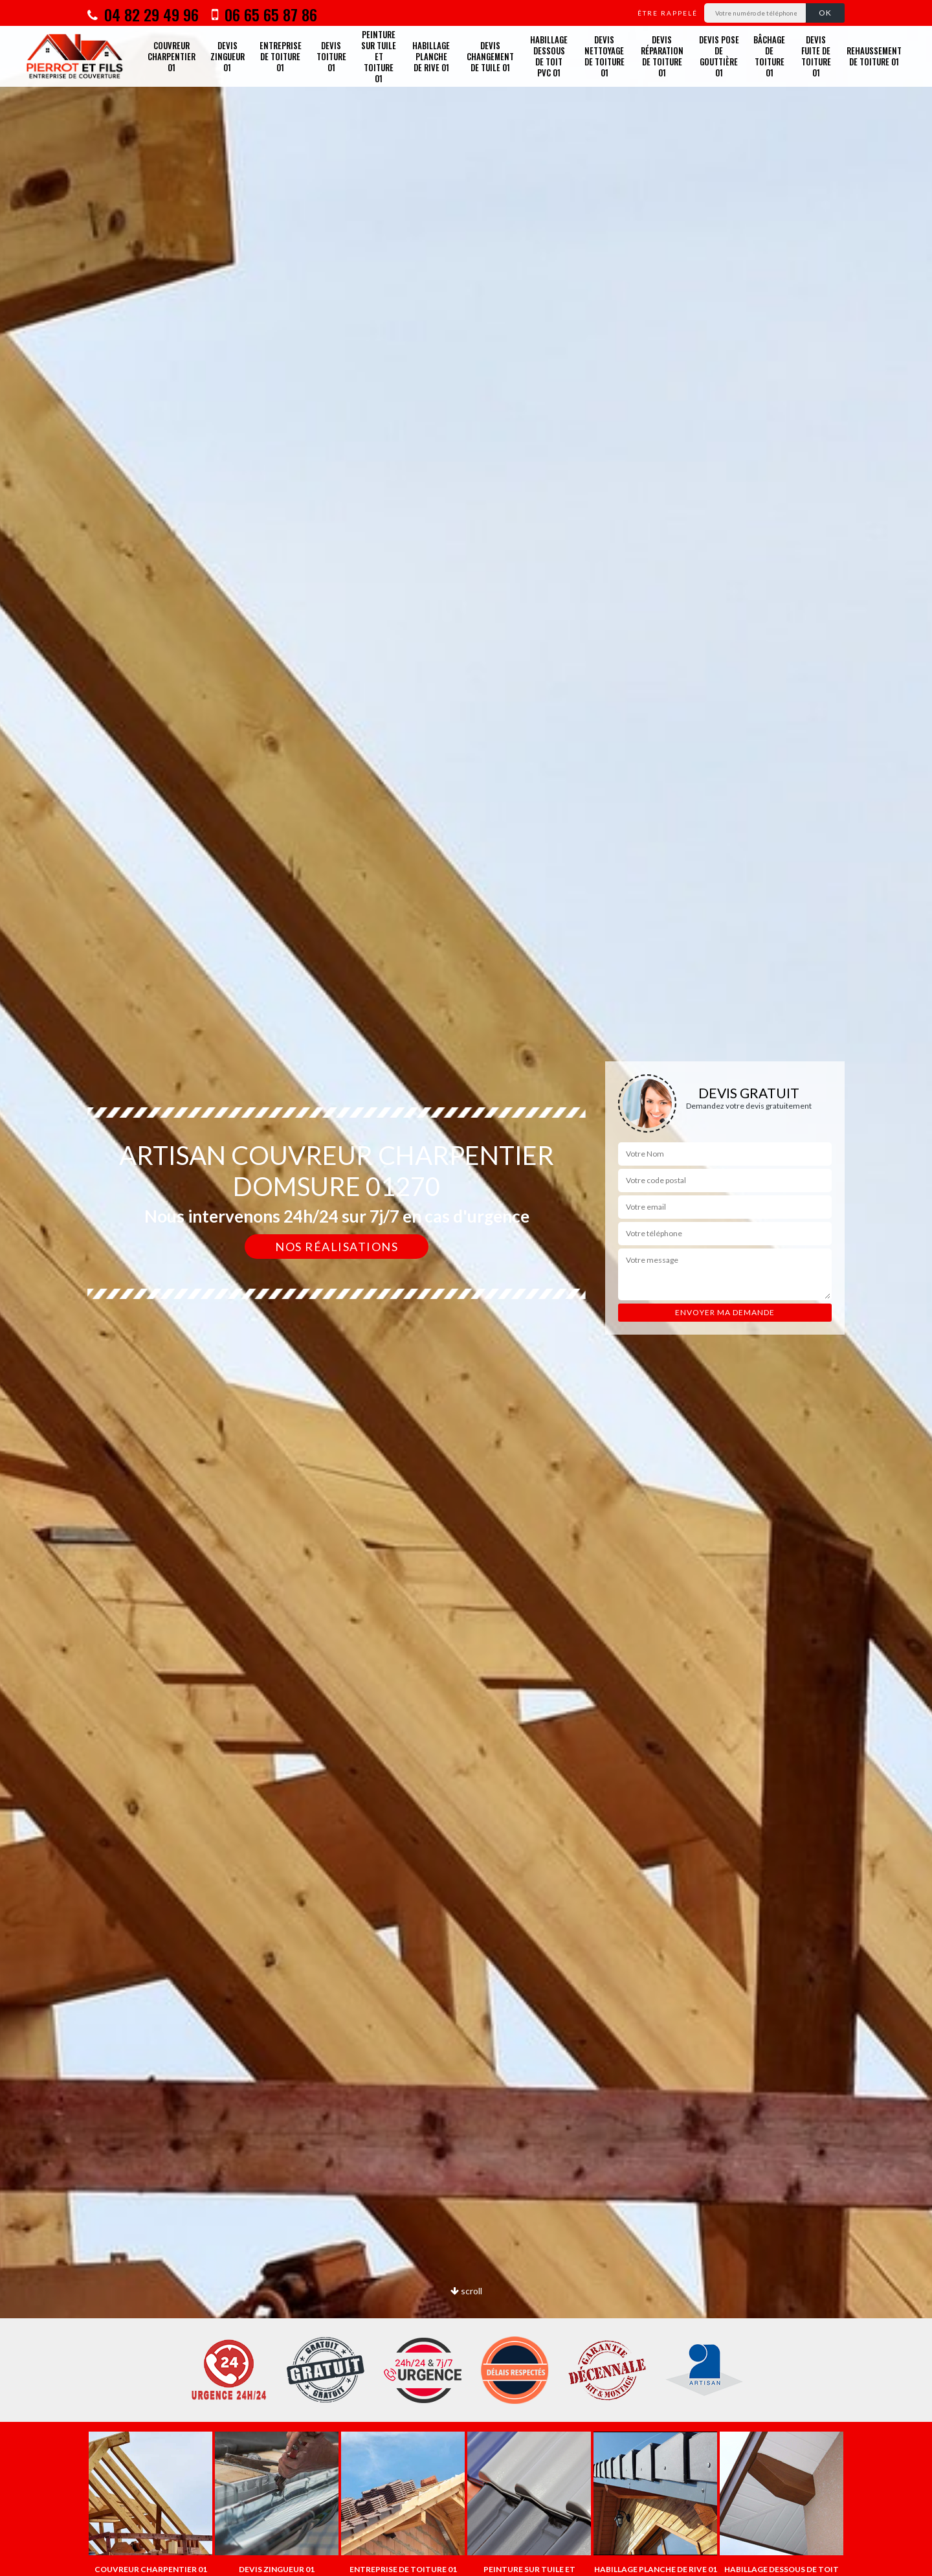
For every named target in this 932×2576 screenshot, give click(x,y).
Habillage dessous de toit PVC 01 (549, 56)
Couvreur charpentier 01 (171, 56)
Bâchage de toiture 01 (769, 56)
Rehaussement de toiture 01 (874, 56)
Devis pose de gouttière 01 (719, 56)
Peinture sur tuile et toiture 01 (378, 56)
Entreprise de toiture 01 (281, 56)
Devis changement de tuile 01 (490, 56)
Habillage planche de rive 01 (431, 56)
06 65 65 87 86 (264, 14)
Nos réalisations (336, 1246)
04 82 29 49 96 (143, 14)
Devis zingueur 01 (227, 56)
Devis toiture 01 (331, 56)
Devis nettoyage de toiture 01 (604, 56)
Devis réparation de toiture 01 (662, 56)
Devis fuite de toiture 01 (816, 56)
